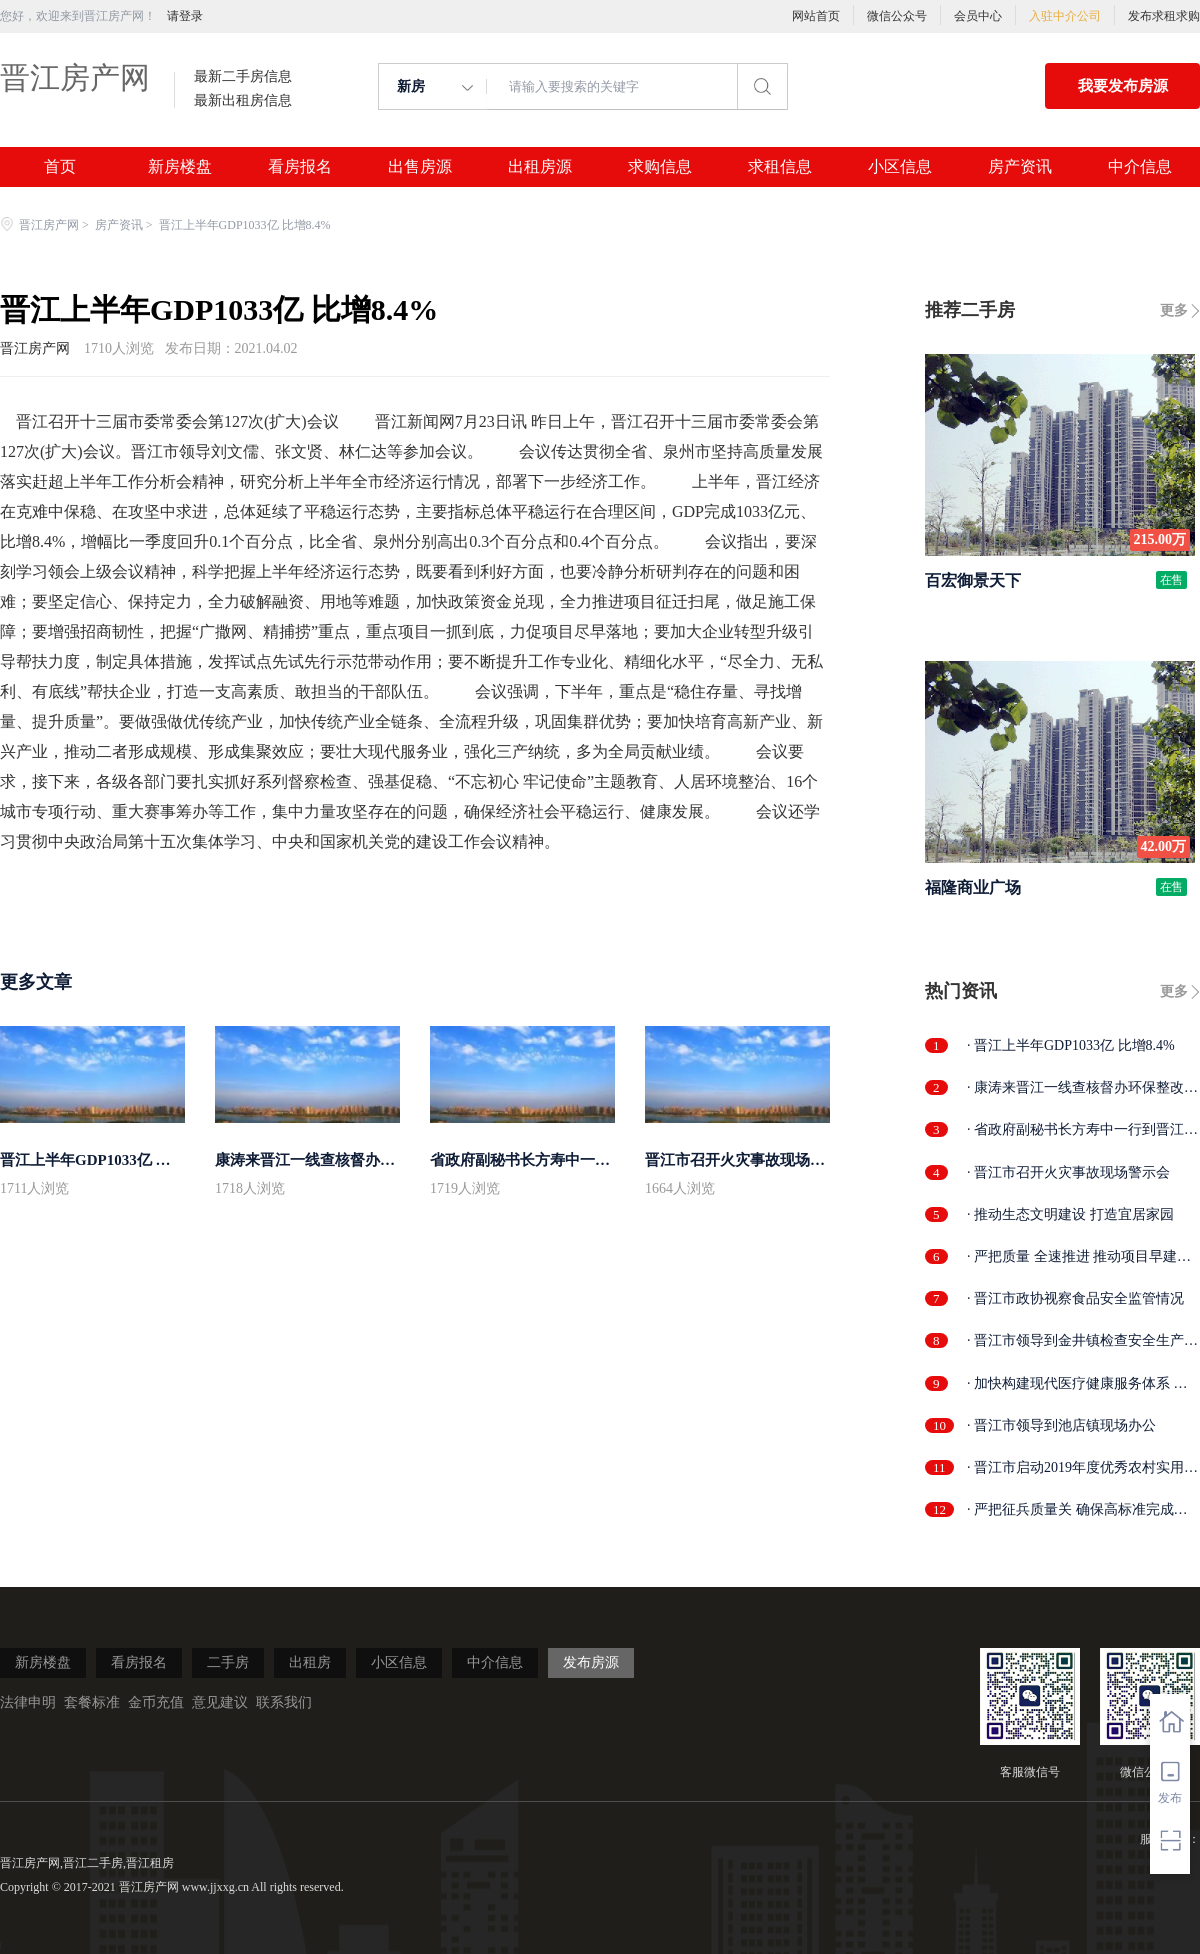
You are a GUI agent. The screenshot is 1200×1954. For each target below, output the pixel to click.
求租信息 (780, 167)
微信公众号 (897, 16)
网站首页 (816, 16)
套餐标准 (92, 1702)
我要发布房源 (1123, 86)
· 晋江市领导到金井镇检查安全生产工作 (1082, 1341)
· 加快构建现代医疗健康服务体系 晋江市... (1077, 1384)
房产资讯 (1020, 167)
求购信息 (660, 167)
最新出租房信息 (243, 101)
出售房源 (420, 167)
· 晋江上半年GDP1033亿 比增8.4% (1071, 1045)
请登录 (185, 16)
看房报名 (300, 167)
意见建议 (220, 1702)
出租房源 (540, 167)
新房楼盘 (180, 167)
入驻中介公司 (1065, 16)
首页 (60, 167)
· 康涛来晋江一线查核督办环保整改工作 (1082, 1088)
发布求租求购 (1164, 16)
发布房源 (591, 1662)
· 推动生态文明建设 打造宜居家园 (1070, 1214)
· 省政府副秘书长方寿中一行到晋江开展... (1082, 1130)
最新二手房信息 (243, 77)
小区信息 (900, 167)
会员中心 (978, 16)
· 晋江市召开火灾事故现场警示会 (1068, 1172)
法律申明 (28, 1702)
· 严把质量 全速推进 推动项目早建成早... (1079, 1257)
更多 (1174, 310)
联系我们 (284, 1702)
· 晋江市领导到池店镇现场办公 (1061, 1425)
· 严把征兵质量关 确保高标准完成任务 (1077, 1510)
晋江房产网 (75, 77)
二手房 (228, 1662)
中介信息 (1140, 167)
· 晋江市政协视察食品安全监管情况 (1075, 1298)
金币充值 (156, 1702)
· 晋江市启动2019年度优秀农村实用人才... (1082, 1468)
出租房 (310, 1662)
